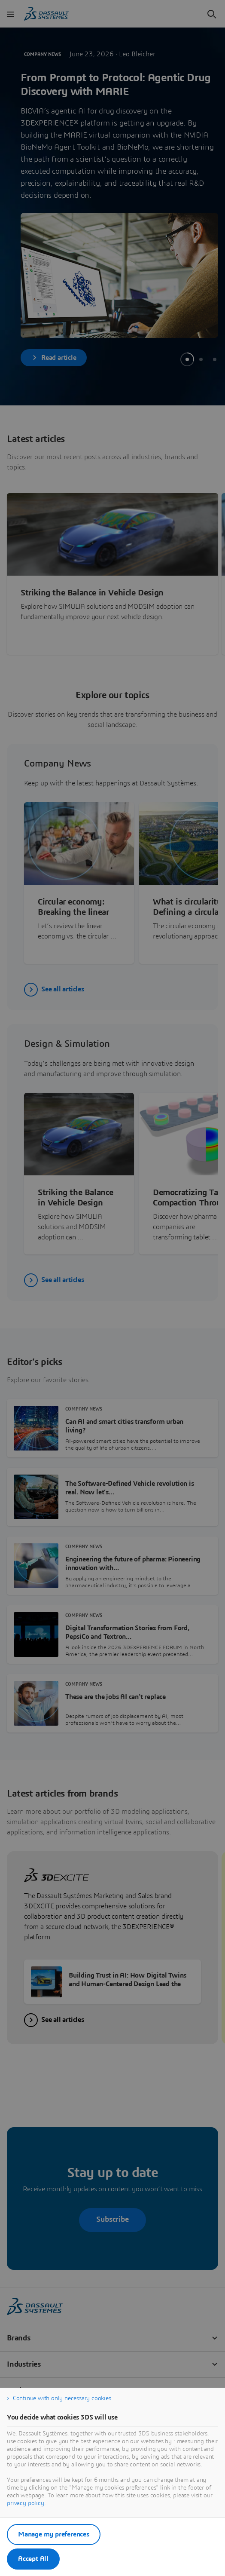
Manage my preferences (53, 2534)
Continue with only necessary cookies (62, 2398)
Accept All (33, 2558)
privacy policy (25, 2503)
